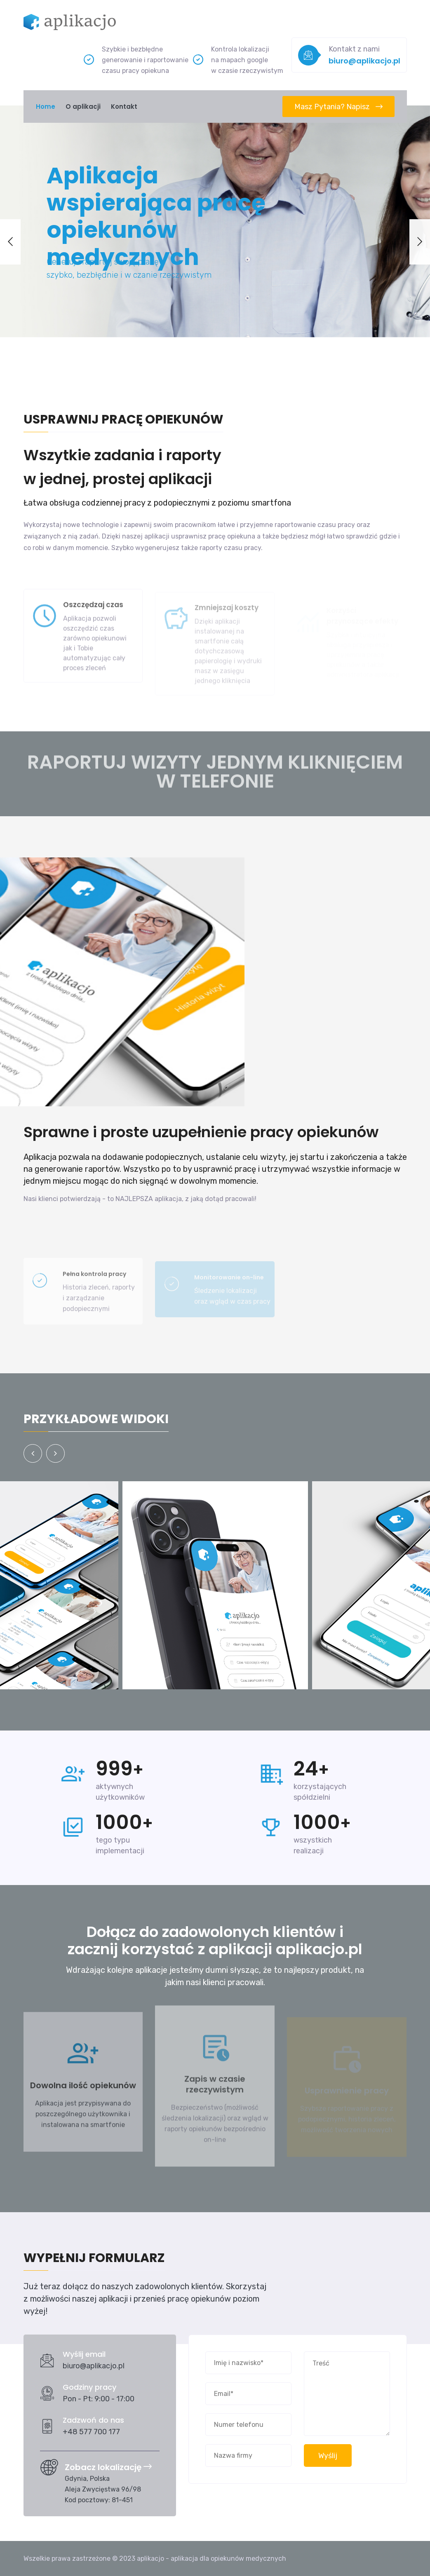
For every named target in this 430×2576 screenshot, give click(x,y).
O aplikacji (83, 106)
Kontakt (124, 106)
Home (45, 106)
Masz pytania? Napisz (338, 106)
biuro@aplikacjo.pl (364, 61)
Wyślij (327, 2455)
